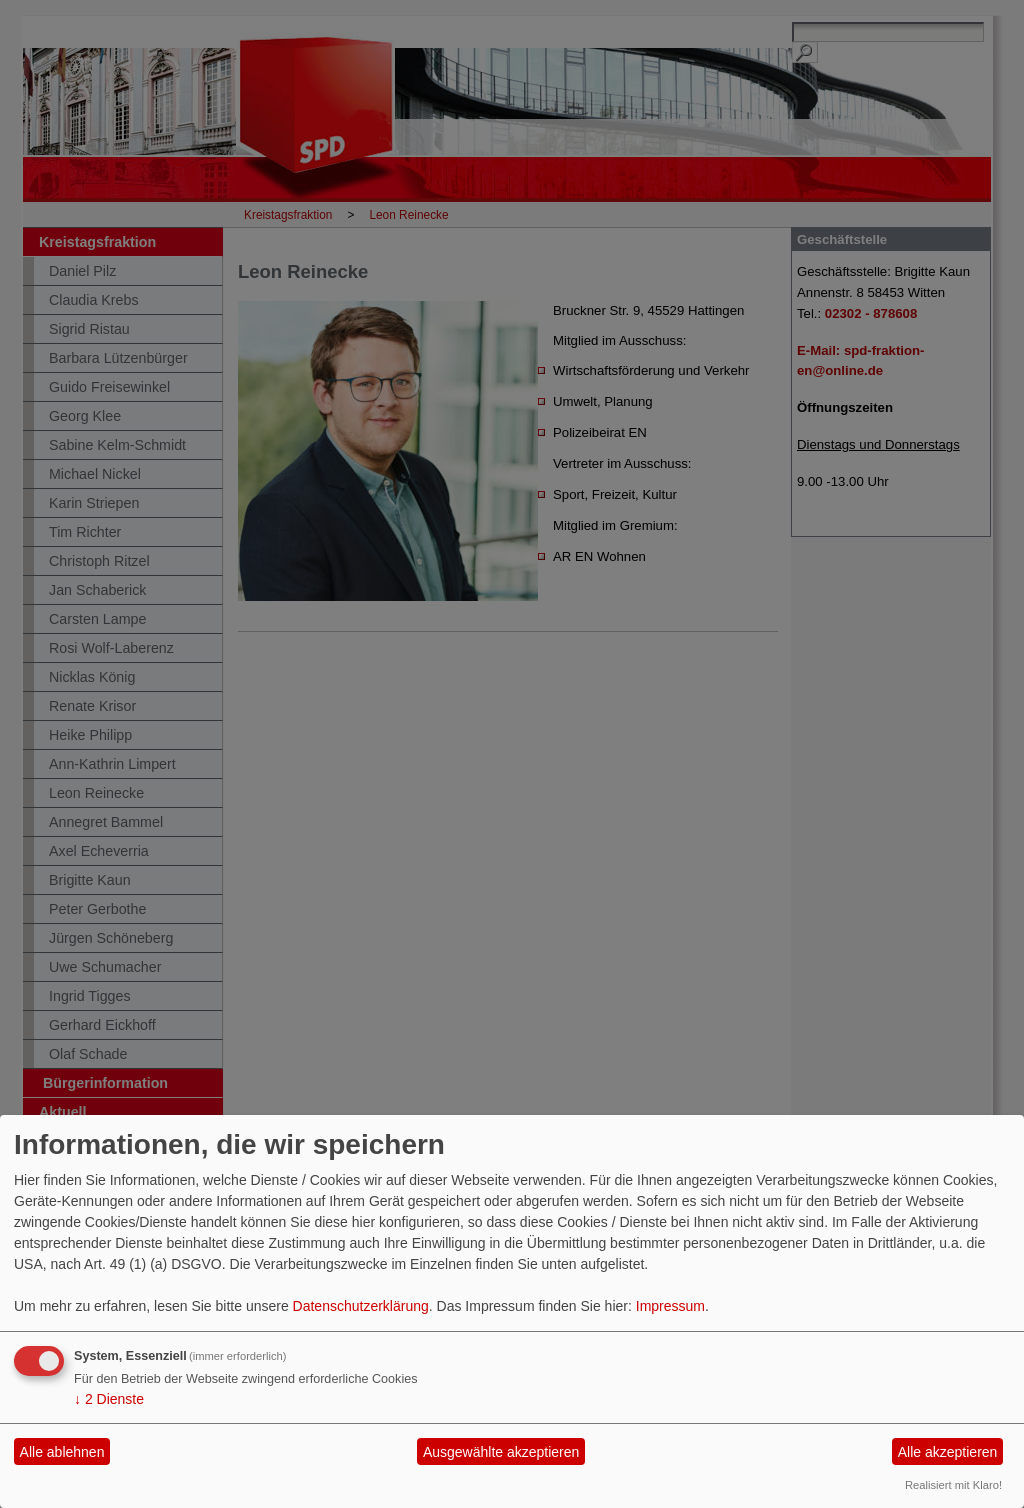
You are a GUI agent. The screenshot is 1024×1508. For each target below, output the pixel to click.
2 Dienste (109, 1399)
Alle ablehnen (62, 1452)
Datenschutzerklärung (361, 1306)
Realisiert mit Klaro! (953, 1485)
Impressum (670, 1306)
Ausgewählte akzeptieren (501, 1452)
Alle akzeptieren (948, 1452)
